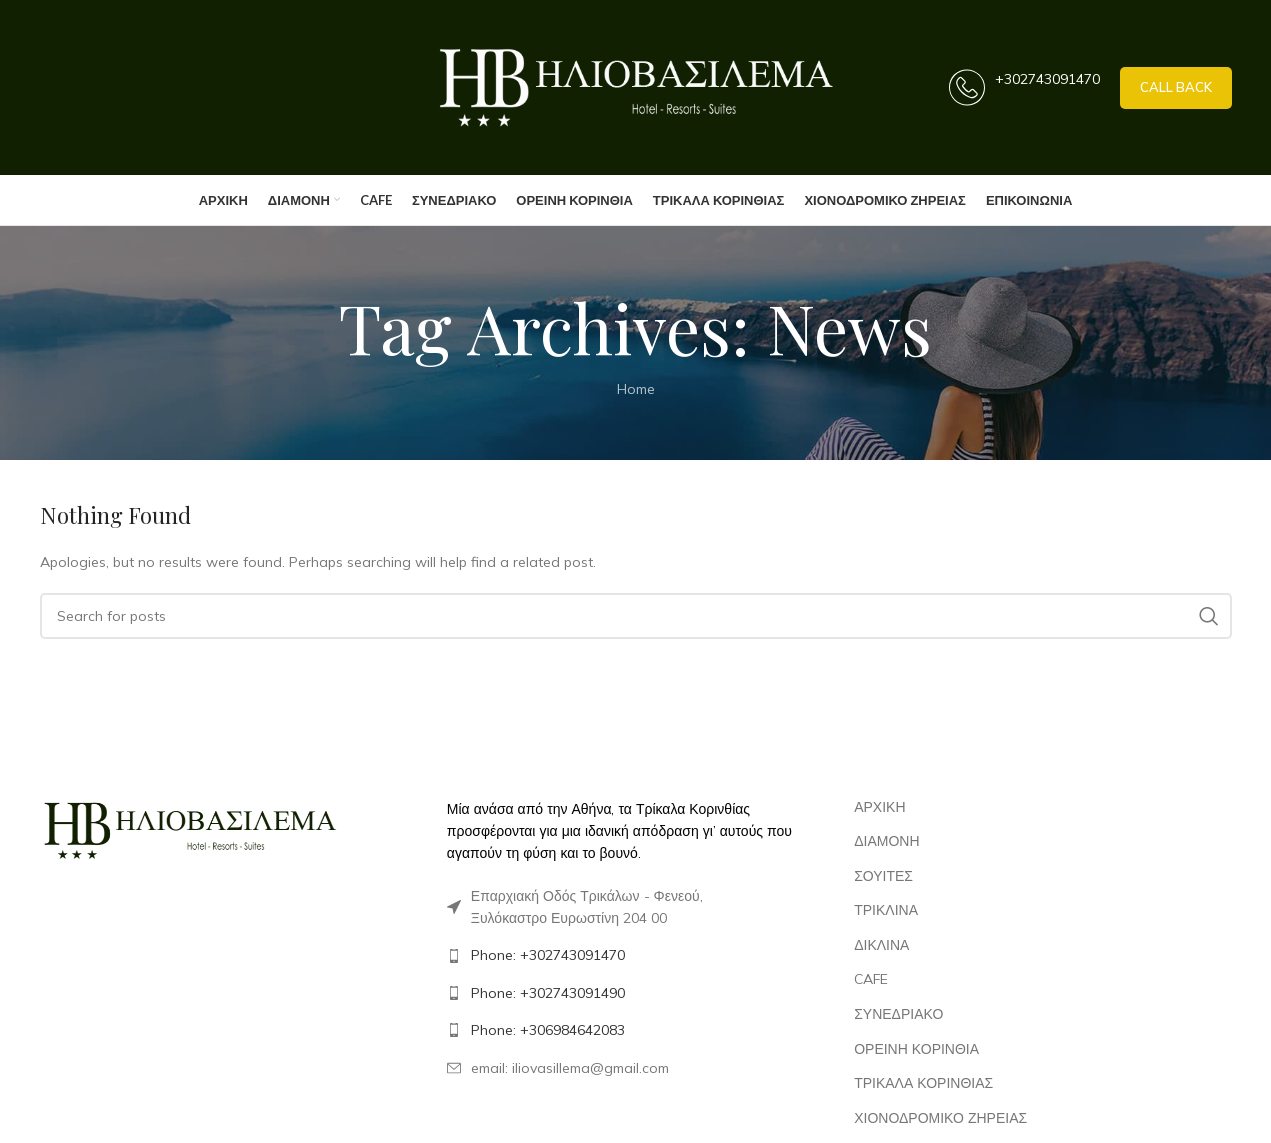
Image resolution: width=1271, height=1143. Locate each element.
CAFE (871, 979)
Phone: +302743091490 (548, 993)
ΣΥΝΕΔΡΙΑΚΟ (898, 1014)
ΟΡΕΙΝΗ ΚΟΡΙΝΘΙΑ (916, 1049)
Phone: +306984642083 (548, 1030)
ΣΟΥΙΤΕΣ (883, 876)
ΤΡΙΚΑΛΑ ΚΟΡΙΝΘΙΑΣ (923, 1083)
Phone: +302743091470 (548, 955)
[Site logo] (636, 86)
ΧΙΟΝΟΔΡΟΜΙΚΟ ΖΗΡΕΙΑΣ (940, 1118)
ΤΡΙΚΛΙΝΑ (886, 910)
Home (636, 389)
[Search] (636, 616)
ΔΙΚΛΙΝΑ (881, 945)
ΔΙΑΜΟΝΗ (886, 841)
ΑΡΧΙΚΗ (879, 807)
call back (1176, 87)
